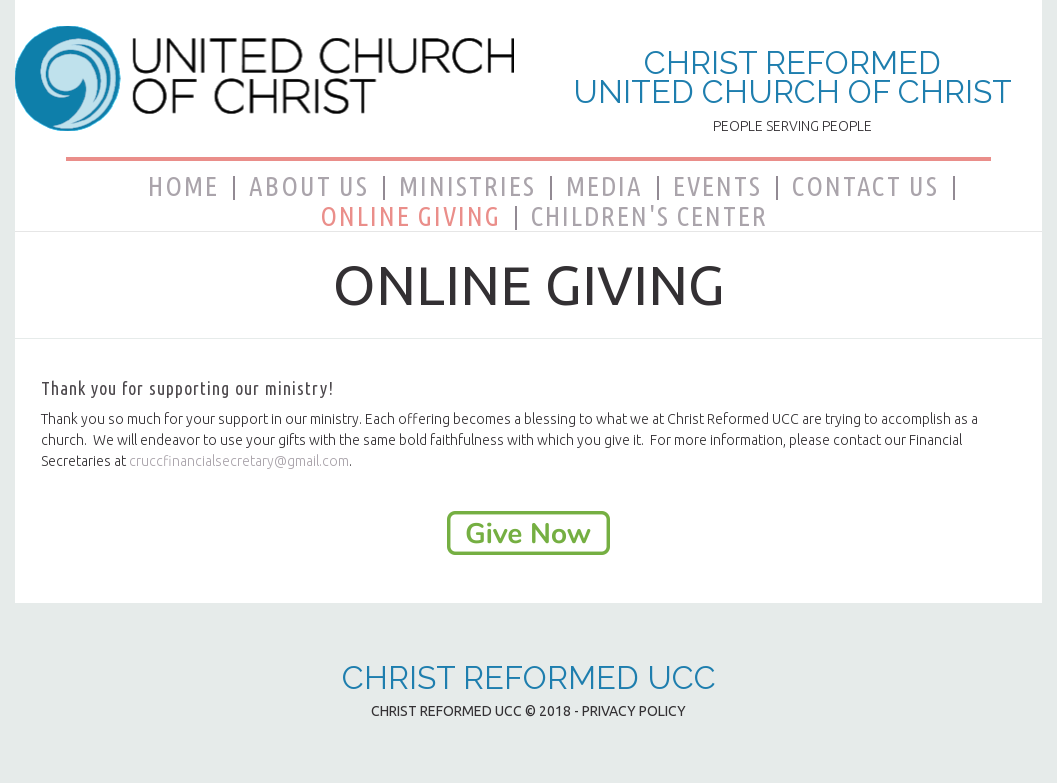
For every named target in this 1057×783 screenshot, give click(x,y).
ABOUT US (309, 186)
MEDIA (604, 186)
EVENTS (717, 186)
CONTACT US (865, 186)
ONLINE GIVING (410, 216)
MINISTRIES (467, 186)
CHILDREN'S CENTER (649, 216)
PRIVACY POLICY (634, 711)
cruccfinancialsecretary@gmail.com (239, 461)
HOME (183, 186)
